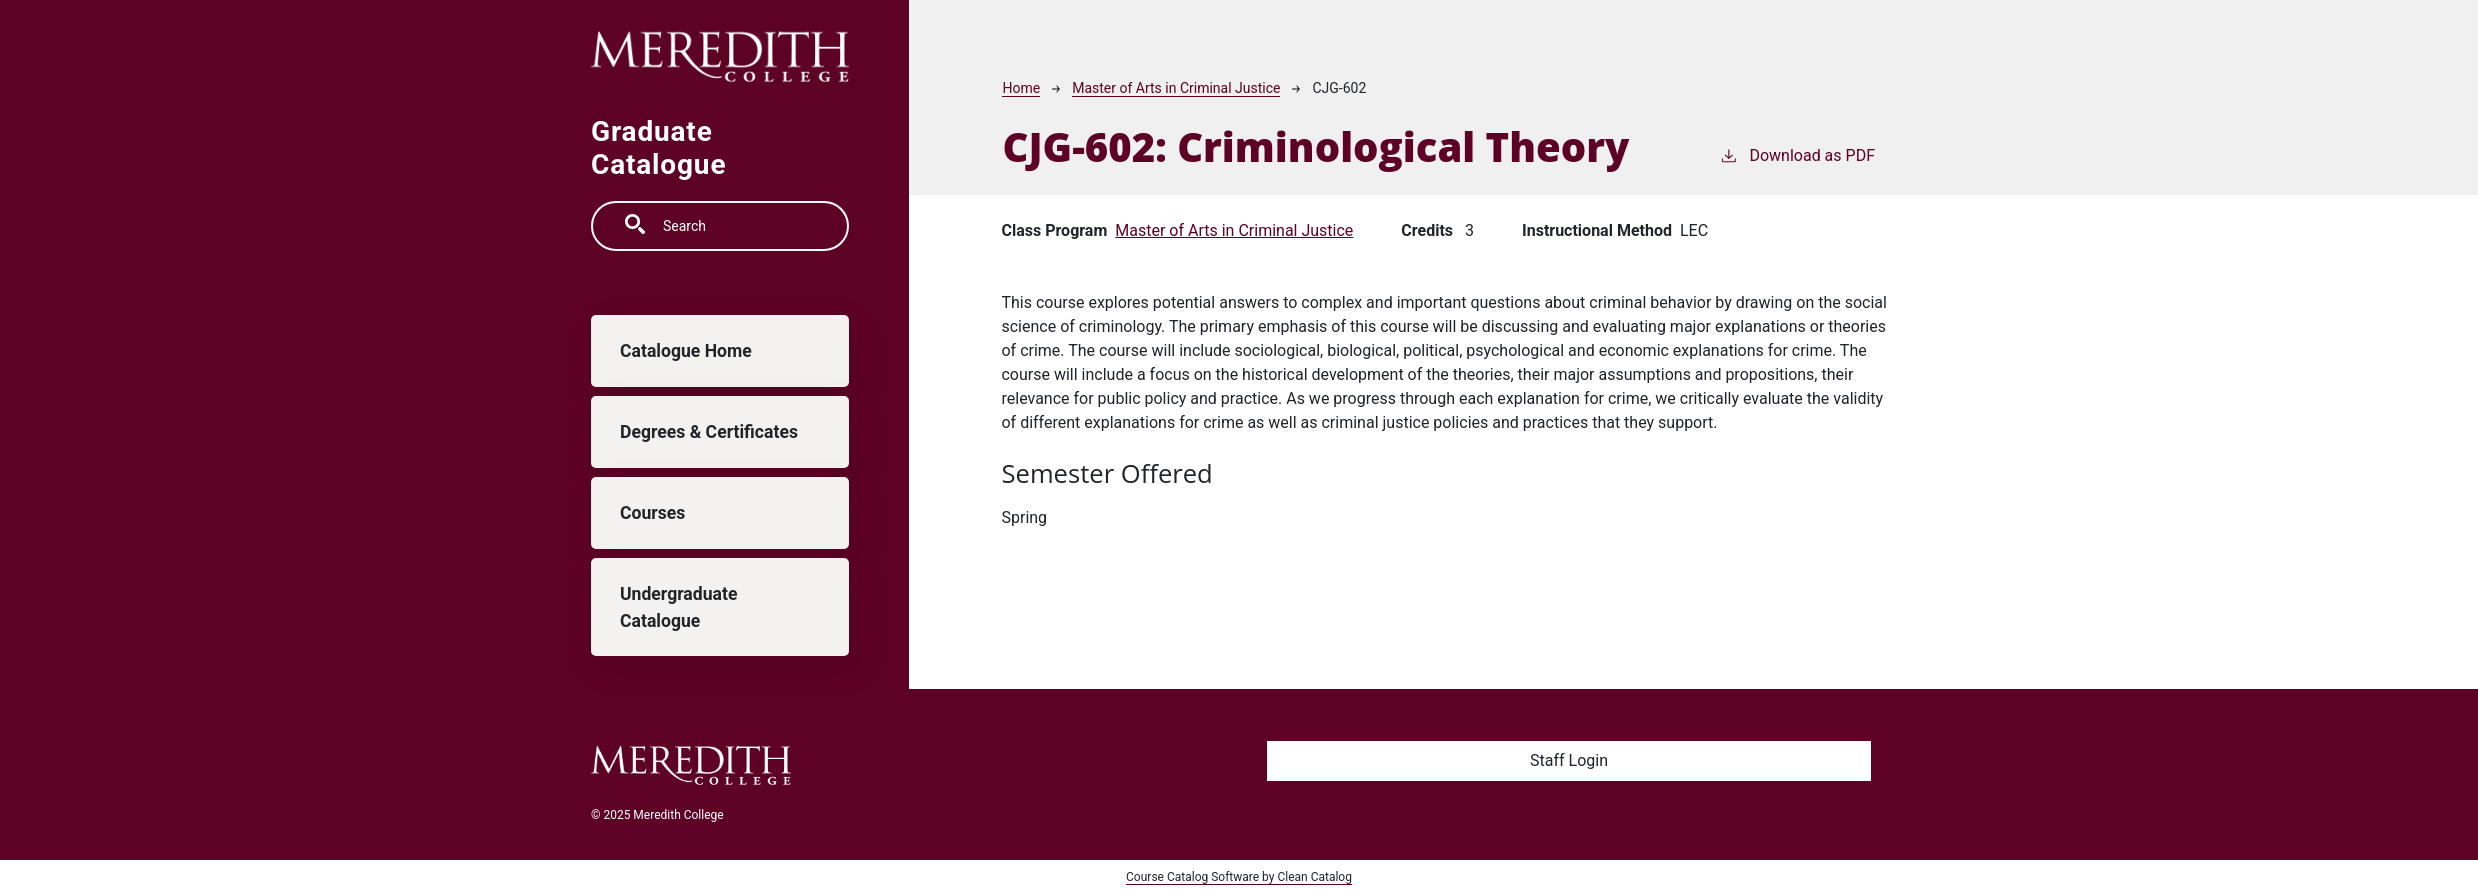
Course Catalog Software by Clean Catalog (1239, 877)
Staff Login (1569, 760)
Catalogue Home (686, 351)
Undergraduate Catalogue (678, 607)
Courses (652, 513)
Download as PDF (1797, 154)
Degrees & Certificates (709, 432)
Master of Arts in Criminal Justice (1176, 88)
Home (1021, 88)
